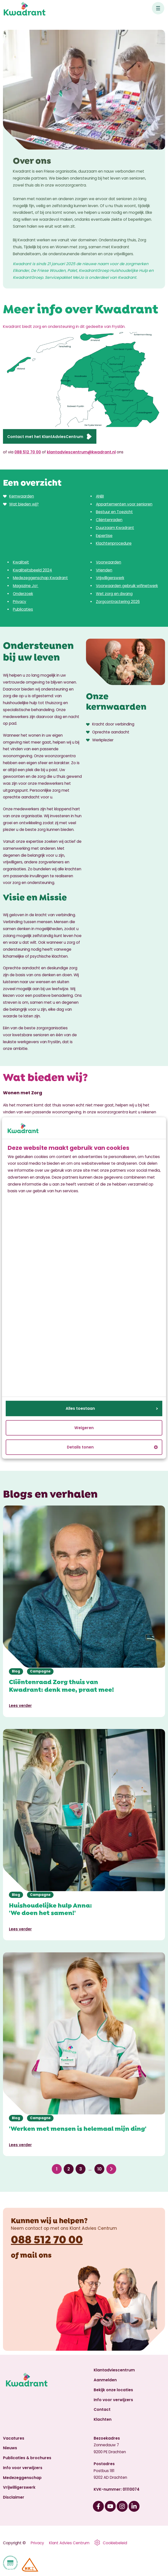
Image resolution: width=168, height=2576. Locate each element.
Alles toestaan (112, 1408)
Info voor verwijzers (113, 2400)
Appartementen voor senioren (124, 504)
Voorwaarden (108, 562)
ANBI (100, 496)
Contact (102, 2409)
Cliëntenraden (109, 519)
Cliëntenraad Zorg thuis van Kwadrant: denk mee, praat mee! (61, 1685)
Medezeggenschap (22, 2478)
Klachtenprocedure (114, 543)
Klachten (103, 2419)
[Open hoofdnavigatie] (158, 8)
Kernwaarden (21, 496)
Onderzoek (23, 593)
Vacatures (13, 2438)
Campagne (40, 1671)
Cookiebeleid (115, 2543)
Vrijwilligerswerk (110, 578)
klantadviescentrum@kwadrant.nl (81, 452)
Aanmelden (105, 2380)
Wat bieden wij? (24, 504)
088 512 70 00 (27, 452)
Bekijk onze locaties (113, 2390)
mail (28, 2254)
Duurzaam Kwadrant (115, 527)
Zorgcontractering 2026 (118, 601)
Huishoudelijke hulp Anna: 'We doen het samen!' (50, 1908)
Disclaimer (13, 2497)
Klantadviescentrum (114, 2370)
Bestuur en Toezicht (114, 512)
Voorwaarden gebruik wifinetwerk (127, 585)
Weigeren (84, 1427)
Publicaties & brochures (27, 2458)
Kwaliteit (21, 562)
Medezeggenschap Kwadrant (40, 578)
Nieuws (10, 2448)
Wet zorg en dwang (114, 593)
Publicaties (23, 609)
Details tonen (112, 1447)
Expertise (104, 535)
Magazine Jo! (25, 585)
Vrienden (104, 570)
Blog (16, 1671)
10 (99, 2169)
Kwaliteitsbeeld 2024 (32, 570)
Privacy (19, 601)
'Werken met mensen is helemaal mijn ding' (77, 2128)
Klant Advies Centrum (69, 2543)
